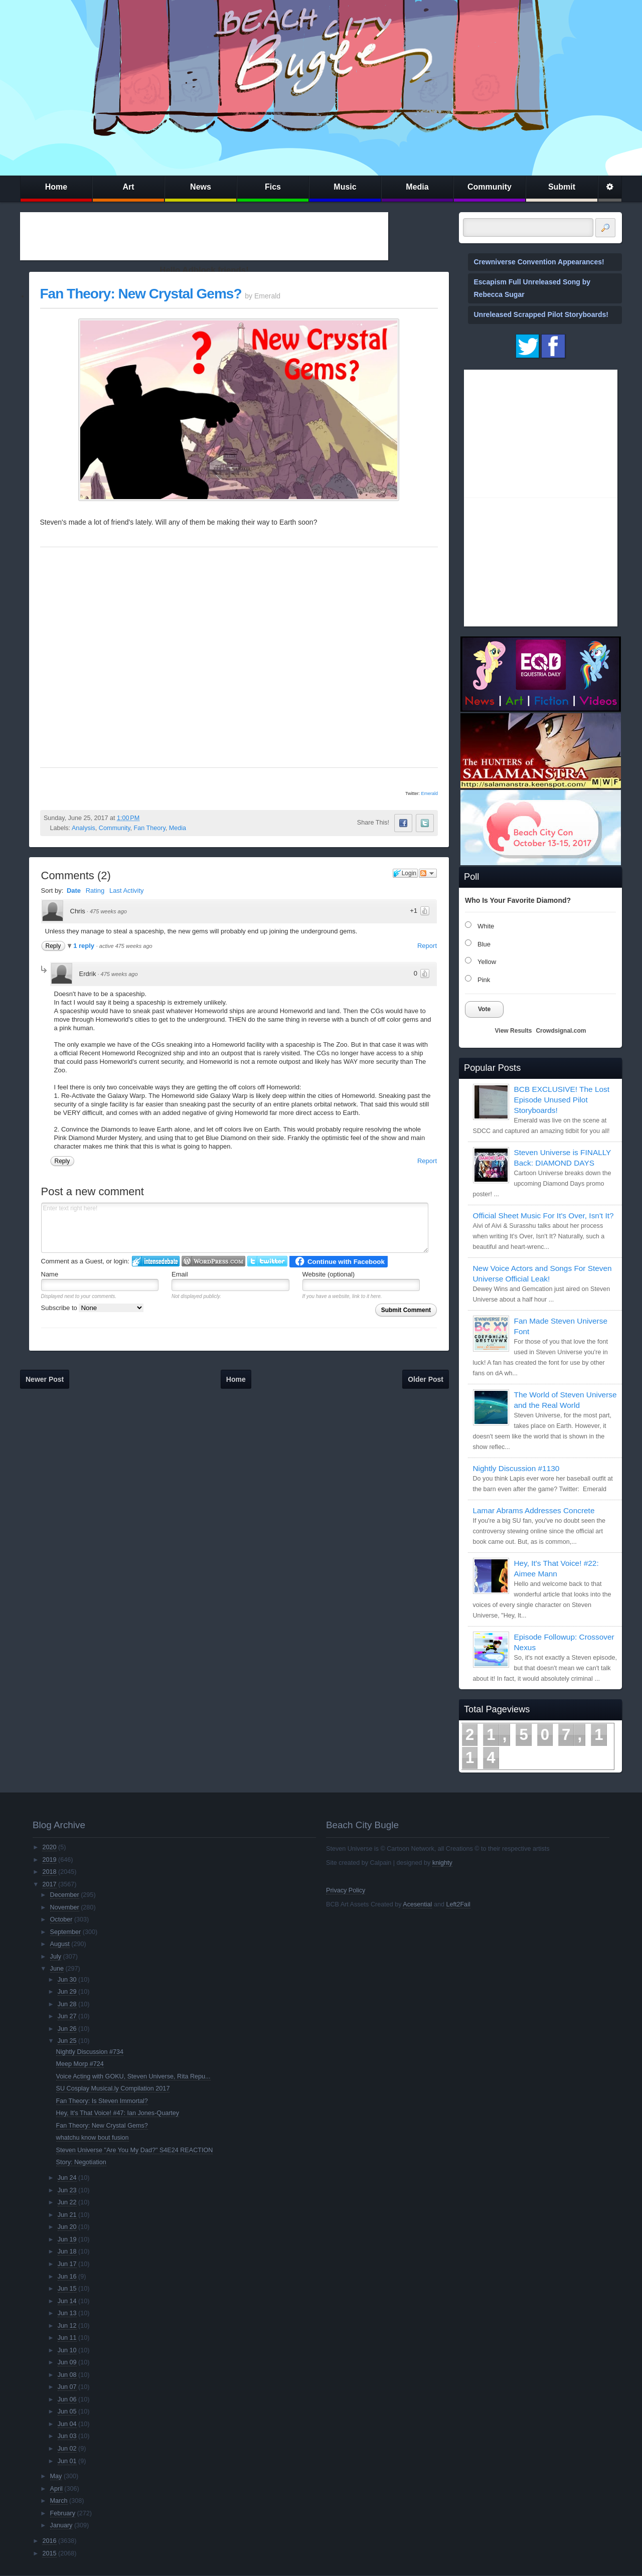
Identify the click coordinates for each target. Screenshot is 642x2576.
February (62, 2513)
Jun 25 (67, 2040)
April (56, 2488)
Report (427, 945)
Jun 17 (67, 2264)
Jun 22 (67, 2202)
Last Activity (126, 890)
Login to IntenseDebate (156, 1261)
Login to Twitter (267, 1261)
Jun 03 (67, 2436)
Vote (484, 1009)
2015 (49, 2553)
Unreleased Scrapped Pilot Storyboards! (541, 314)
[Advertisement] (204, 236)
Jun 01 (67, 2461)
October (61, 1919)
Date (74, 890)
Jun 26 (67, 2028)
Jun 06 (67, 2399)
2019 (49, 1859)
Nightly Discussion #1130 (516, 1468)
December (64, 1894)
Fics (273, 187)
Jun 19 (67, 2239)
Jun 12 (67, 2325)
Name (50, 1274)
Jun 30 (67, 1979)
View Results (513, 1030)
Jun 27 (67, 2016)
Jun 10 (67, 2350)
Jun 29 (67, 1991)
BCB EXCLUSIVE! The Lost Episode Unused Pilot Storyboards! (561, 1099)
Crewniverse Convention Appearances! (539, 262)
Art (128, 187)
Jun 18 (67, 2251)
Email (180, 1274)
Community (489, 187)
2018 (49, 1871)
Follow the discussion (428, 873)
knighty (442, 1862)
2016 (49, 2540)
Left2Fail (458, 1904)
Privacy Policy (345, 1890)
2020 (49, 1847)
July (55, 1956)
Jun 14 (67, 2301)
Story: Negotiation (81, 2162)
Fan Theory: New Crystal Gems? (141, 293)
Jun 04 (67, 2424)
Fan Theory (150, 828)
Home (56, 187)
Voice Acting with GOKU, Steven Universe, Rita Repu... (133, 2076)
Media (417, 187)
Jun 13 (67, 2313)
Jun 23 (67, 2190)
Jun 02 (67, 2448)
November (64, 1907)
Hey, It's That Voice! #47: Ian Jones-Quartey (118, 2113)
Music (345, 187)
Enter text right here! (234, 1228)
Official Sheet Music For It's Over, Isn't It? (543, 1215)
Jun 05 (67, 2411)
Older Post (425, 1379)
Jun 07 (67, 2386)
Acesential (417, 1904)
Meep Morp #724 (80, 2063)
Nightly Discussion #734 (89, 2051)
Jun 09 (67, 2362)
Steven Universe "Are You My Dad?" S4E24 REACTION (134, 2150)
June (57, 1968)
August (60, 1944)
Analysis (83, 828)
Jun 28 (67, 2004)
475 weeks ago (108, 911)
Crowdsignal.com (561, 1030)
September (65, 1932)
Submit (561, 187)
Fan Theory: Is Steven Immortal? (102, 2101)
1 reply (84, 945)
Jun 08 (67, 2374)
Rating (95, 890)
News (200, 187)
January (61, 2525)
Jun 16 (67, 2276)
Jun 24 (67, 2177)
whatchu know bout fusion (92, 2137)
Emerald (429, 793)
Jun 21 (67, 2214)
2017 (49, 1884)
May (56, 2476)
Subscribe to (92, 1308)
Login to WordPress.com (213, 1261)
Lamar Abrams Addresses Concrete (534, 1510)
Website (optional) (328, 1274)
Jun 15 (67, 2288)
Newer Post (45, 1379)
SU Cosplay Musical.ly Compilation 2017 (113, 2088)
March (59, 2500)
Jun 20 (67, 2226)
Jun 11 (67, 2337)
